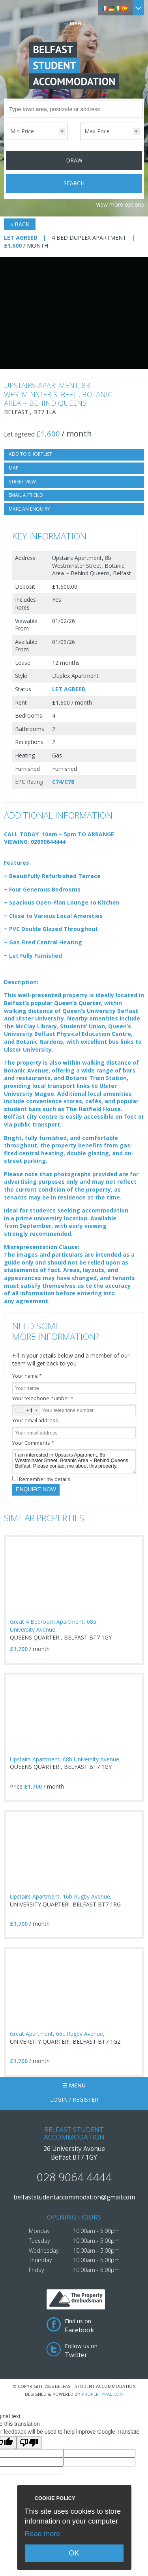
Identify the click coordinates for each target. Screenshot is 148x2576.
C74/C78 (63, 781)
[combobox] (26, 1410)
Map (14, 467)
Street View (22, 481)
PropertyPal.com (103, 2394)
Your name (27, 1376)
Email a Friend (26, 495)
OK (74, 2553)
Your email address (35, 1420)
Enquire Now (36, 1489)
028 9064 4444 (74, 2176)
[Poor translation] (28, 2442)
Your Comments (33, 1443)
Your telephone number (42, 1398)
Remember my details (44, 1479)
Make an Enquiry (29, 509)
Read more (42, 2534)
